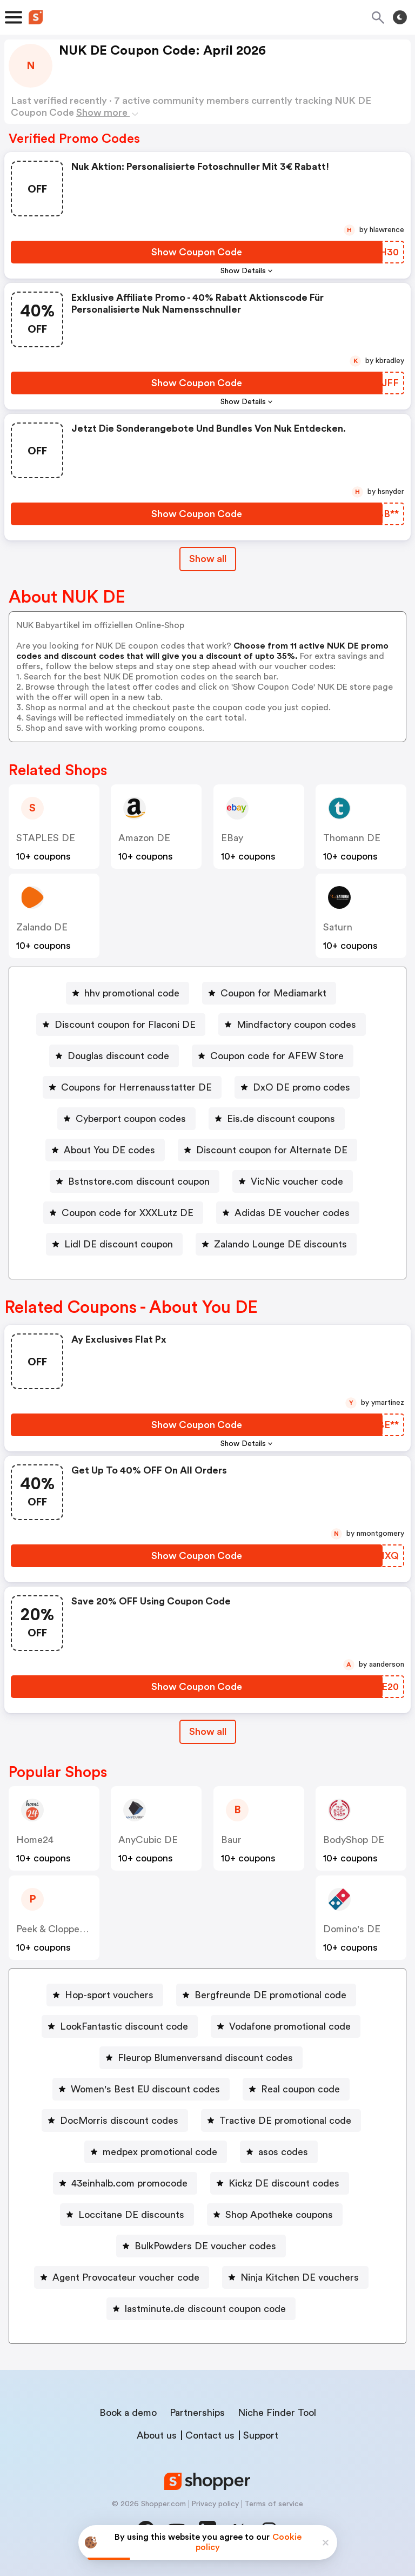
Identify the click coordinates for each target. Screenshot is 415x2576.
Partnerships (197, 2413)
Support (260, 2435)
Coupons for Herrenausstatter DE (136, 1087)
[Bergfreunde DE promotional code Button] (266, 1995)
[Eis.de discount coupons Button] (277, 1118)
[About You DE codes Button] (105, 1150)
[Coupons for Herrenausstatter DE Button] (132, 1087)
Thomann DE (351, 838)
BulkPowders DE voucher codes (205, 2246)
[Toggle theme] (400, 17)
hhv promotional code (131, 993)
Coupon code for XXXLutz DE (127, 1213)
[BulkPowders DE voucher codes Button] (201, 2246)
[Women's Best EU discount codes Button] (141, 2089)
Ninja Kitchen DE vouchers (299, 2277)
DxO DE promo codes (301, 1087)
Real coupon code (300, 2089)
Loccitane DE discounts (131, 2215)
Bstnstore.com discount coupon (139, 1181)
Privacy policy (215, 2504)
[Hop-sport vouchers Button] (104, 1995)
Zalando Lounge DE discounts (280, 1244)
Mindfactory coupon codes (296, 1024)
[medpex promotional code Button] (155, 2152)
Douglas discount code (118, 1056)
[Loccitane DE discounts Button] (127, 2214)
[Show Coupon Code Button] (197, 252)
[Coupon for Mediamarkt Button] (269, 993)
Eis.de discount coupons (281, 1119)
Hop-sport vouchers (109, 1995)
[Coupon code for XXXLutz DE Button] (123, 1212)
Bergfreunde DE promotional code (270, 1995)
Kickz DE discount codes (284, 2183)
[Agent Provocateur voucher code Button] (121, 2277)
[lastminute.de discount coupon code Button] (201, 2308)
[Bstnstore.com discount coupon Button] (134, 1181)
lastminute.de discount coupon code (205, 2309)
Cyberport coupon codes (131, 1119)
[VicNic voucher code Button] (292, 1181)
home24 (34, 1840)
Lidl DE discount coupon (118, 1244)
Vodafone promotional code (290, 2026)
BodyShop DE (353, 1840)
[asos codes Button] (279, 2152)
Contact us (210, 2435)
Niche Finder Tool (277, 2413)
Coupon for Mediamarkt (273, 993)
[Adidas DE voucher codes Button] (287, 1212)
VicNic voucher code (297, 1181)
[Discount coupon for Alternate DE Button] (267, 1150)
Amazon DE (144, 838)
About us (157, 2435)
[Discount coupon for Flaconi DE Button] (120, 1024)
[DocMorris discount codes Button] (115, 2120)
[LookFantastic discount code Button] (120, 2026)
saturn (337, 927)
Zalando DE (42, 927)
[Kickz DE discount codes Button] (279, 2183)
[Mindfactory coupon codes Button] (292, 1024)
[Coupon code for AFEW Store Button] (272, 1056)
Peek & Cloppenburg (60, 1929)
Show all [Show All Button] (207, 559)
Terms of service (273, 2504)
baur (231, 1840)
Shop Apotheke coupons (279, 2215)
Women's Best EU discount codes (145, 2089)
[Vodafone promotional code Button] (285, 2026)
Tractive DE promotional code (285, 2120)
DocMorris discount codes (119, 2120)
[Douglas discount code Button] (114, 1056)
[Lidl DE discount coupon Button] (114, 1244)
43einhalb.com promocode (129, 2183)
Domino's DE (351, 1929)
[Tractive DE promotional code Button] (281, 2120)
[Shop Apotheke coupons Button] (275, 2214)
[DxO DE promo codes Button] (297, 1087)
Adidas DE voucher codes (292, 1213)
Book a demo (128, 2413)
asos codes (283, 2152)
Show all (207, 1731)
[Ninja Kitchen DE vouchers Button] (295, 2277)
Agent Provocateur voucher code (125, 2277)
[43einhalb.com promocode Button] (125, 2183)
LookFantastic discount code (124, 2026)
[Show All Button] (207, 1732)
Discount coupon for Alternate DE (271, 1150)
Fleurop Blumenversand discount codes (205, 2058)
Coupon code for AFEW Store (277, 1056)
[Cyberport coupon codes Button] (126, 1118)
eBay (232, 838)
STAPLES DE (45, 838)
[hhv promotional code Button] (127, 993)
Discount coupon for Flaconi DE (125, 1024)
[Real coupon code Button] (296, 2089)
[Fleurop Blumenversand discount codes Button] (201, 2057)
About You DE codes (109, 1150)
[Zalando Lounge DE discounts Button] (276, 1244)
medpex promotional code (160, 2152)
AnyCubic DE (148, 1840)
